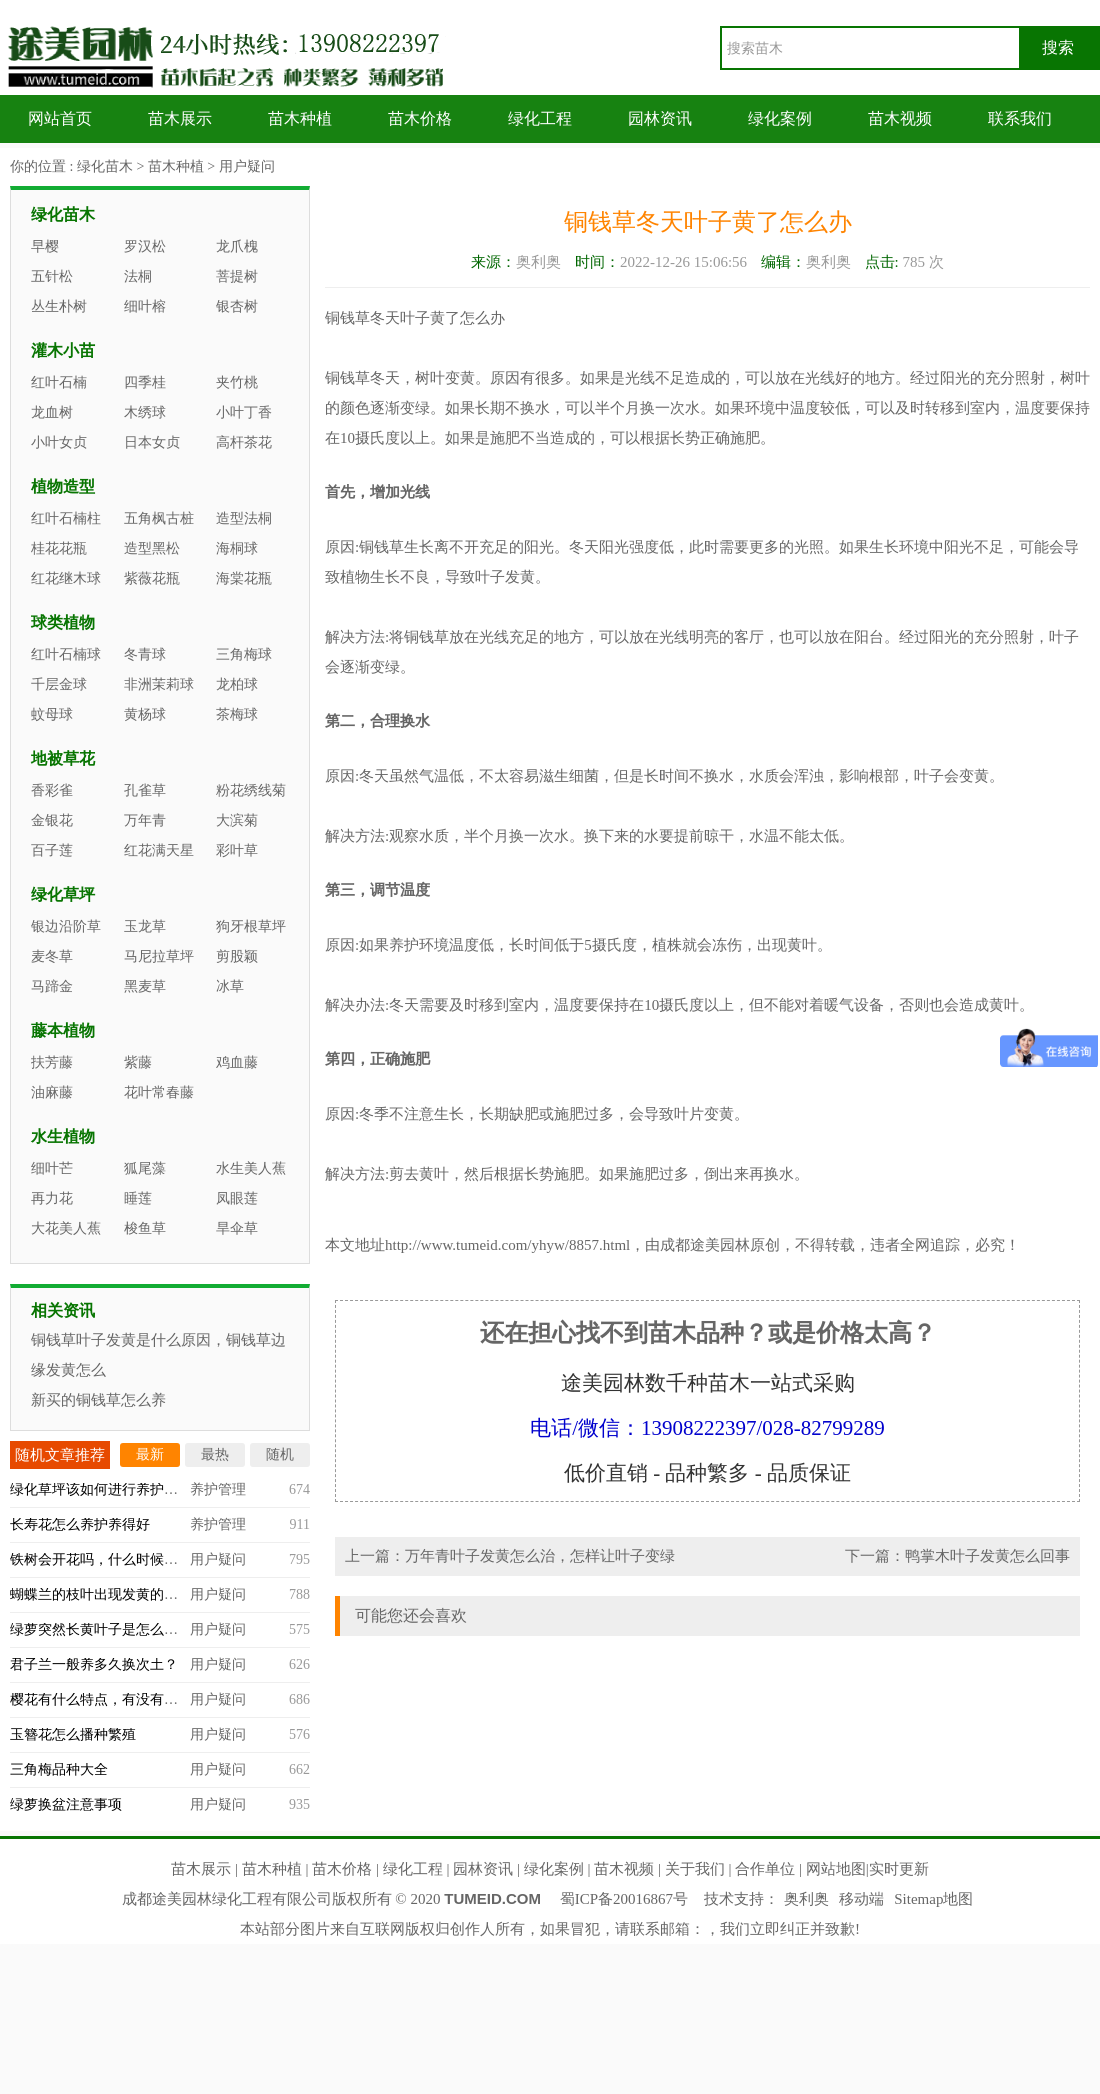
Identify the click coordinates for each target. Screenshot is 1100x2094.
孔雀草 (145, 790)
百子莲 (52, 850)
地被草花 (63, 758)
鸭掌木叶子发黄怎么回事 (987, 1556)
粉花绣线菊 (251, 790)
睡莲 (138, 1198)
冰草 (230, 986)
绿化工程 (540, 118)
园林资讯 (660, 118)
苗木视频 (900, 118)
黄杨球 (145, 714)
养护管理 (218, 1489)
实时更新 (899, 1869)
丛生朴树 (59, 306)
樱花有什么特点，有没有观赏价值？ (122, 1699)
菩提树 (237, 276)
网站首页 (60, 118)
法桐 (138, 276)
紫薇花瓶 (152, 578)
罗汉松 (145, 246)
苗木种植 (300, 118)
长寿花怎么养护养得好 (80, 1524)
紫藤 (138, 1062)
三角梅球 (244, 654)
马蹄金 (52, 986)
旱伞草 (237, 1228)
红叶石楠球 (66, 654)
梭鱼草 (145, 1228)
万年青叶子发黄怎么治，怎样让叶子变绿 (540, 1556)
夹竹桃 (237, 382)
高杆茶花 (244, 442)
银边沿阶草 (66, 926)
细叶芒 (52, 1168)
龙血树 (52, 412)
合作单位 (765, 1869)
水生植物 (63, 1136)
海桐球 (237, 548)
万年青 (145, 820)
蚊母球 (52, 714)
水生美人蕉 (251, 1168)
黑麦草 (145, 986)
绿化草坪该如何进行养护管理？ (108, 1489)
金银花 (52, 820)
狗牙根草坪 (251, 926)
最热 (215, 1454)
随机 (280, 1454)
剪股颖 (237, 956)
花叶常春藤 (159, 1092)
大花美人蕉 (66, 1228)
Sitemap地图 (933, 1899)
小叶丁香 (244, 412)
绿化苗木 (105, 166)
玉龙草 (145, 926)
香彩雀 (52, 790)
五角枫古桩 (159, 518)
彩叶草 (237, 850)
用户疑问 (247, 166)
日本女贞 (152, 442)
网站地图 (836, 1869)
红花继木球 (66, 578)
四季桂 (145, 382)
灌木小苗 (63, 350)
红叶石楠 (59, 382)
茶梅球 (237, 714)
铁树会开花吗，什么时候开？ (101, 1559)
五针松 (52, 276)
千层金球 (59, 684)
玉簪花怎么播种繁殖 (73, 1734)
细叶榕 (145, 306)
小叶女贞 (59, 442)
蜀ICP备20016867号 (624, 1899)
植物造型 (63, 486)
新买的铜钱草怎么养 (98, 1400)
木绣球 (145, 412)
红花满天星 (159, 850)
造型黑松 (152, 548)
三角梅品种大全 (59, 1769)
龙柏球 (237, 684)
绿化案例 (780, 118)
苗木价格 (420, 118)
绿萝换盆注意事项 (66, 1804)
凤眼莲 (237, 1198)
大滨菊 (237, 820)
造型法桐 (244, 518)
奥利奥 (806, 1899)
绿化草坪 (63, 894)
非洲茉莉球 (159, 684)
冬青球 (145, 654)
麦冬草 (52, 956)
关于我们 (695, 1869)
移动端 (861, 1899)
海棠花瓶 (244, 578)
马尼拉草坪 (159, 956)
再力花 (52, 1198)
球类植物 (63, 622)
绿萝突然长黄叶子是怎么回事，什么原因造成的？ (164, 1629)
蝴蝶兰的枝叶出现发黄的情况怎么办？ (129, 1594)
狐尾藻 (145, 1168)
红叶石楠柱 (66, 518)
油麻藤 (52, 1092)
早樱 (45, 246)
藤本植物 (63, 1030)
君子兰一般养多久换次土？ (94, 1664)
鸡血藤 (237, 1062)
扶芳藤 (52, 1062)
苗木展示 (180, 118)
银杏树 (237, 306)
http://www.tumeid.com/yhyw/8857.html (507, 1245)
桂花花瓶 (59, 548)
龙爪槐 (237, 246)
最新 (150, 1454)
